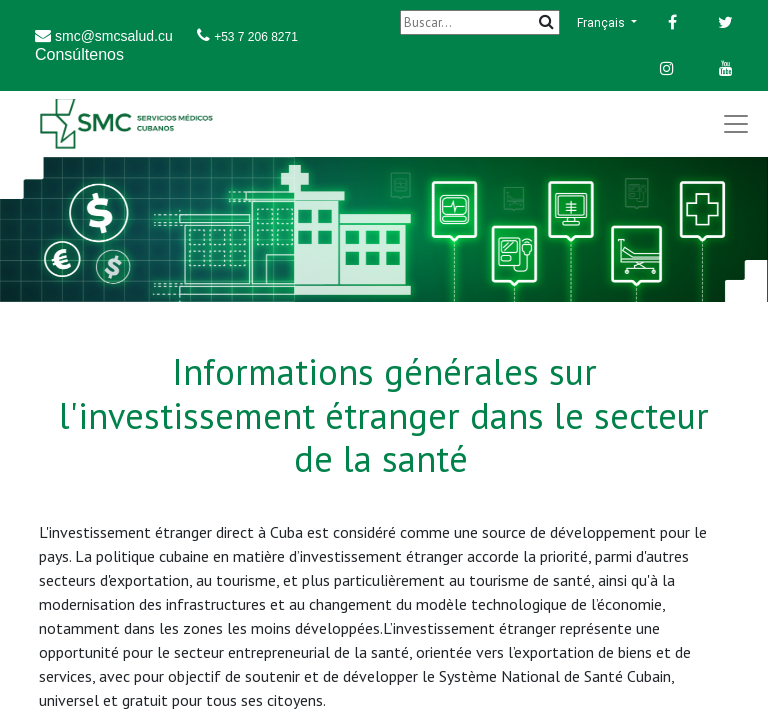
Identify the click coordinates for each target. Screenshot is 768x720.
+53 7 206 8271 (256, 37)
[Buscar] (480, 22)
